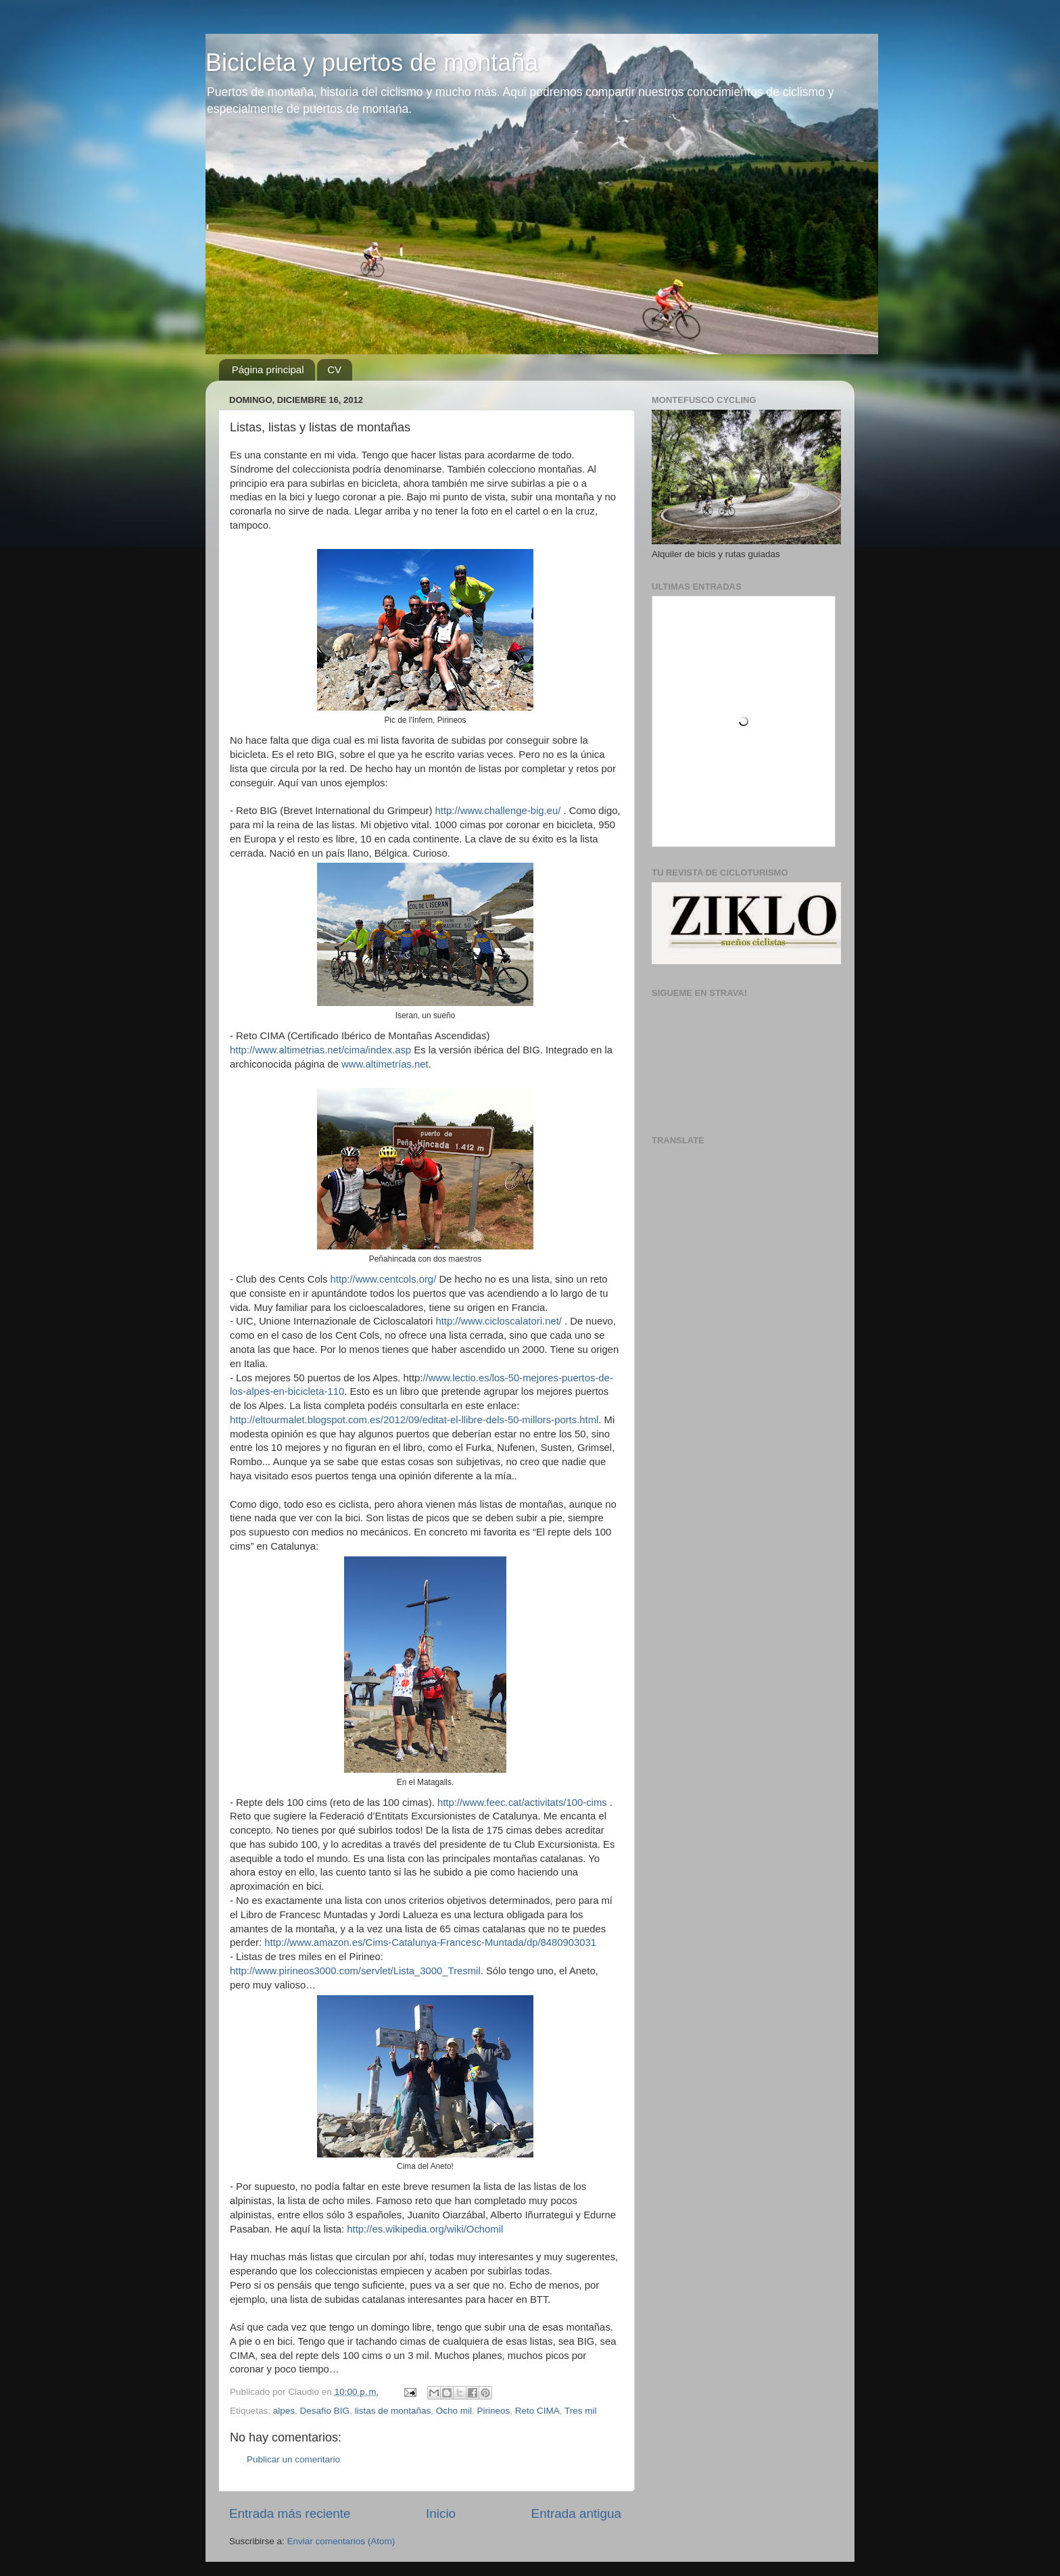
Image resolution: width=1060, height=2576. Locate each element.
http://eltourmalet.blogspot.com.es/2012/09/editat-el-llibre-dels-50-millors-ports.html (414, 1419)
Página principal (268, 369)
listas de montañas (393, 2411)
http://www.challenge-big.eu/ (498, 810)
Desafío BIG (325, 2411)
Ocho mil (454, 2411)
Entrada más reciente (290, 2513)
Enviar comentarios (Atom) (341, 2541)
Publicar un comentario (293, 2459)
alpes (284, 2411)
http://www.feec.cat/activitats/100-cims (522, 1802)
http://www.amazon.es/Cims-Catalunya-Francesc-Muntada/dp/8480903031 (430, 1942)
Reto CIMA (537, 2411)
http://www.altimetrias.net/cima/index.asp (320, 1050)
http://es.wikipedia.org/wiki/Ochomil (425, 2229)
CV (334, 369)
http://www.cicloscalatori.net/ (498, 1321)
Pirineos (493, 2411)
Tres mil (580, 2411)
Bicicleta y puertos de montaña (372, 62)
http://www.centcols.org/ (384, 1279)
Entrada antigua (576, 2513)
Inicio (441, 2513)
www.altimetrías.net (385, 1064)
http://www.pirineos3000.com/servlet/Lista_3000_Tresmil (355, 1970)
